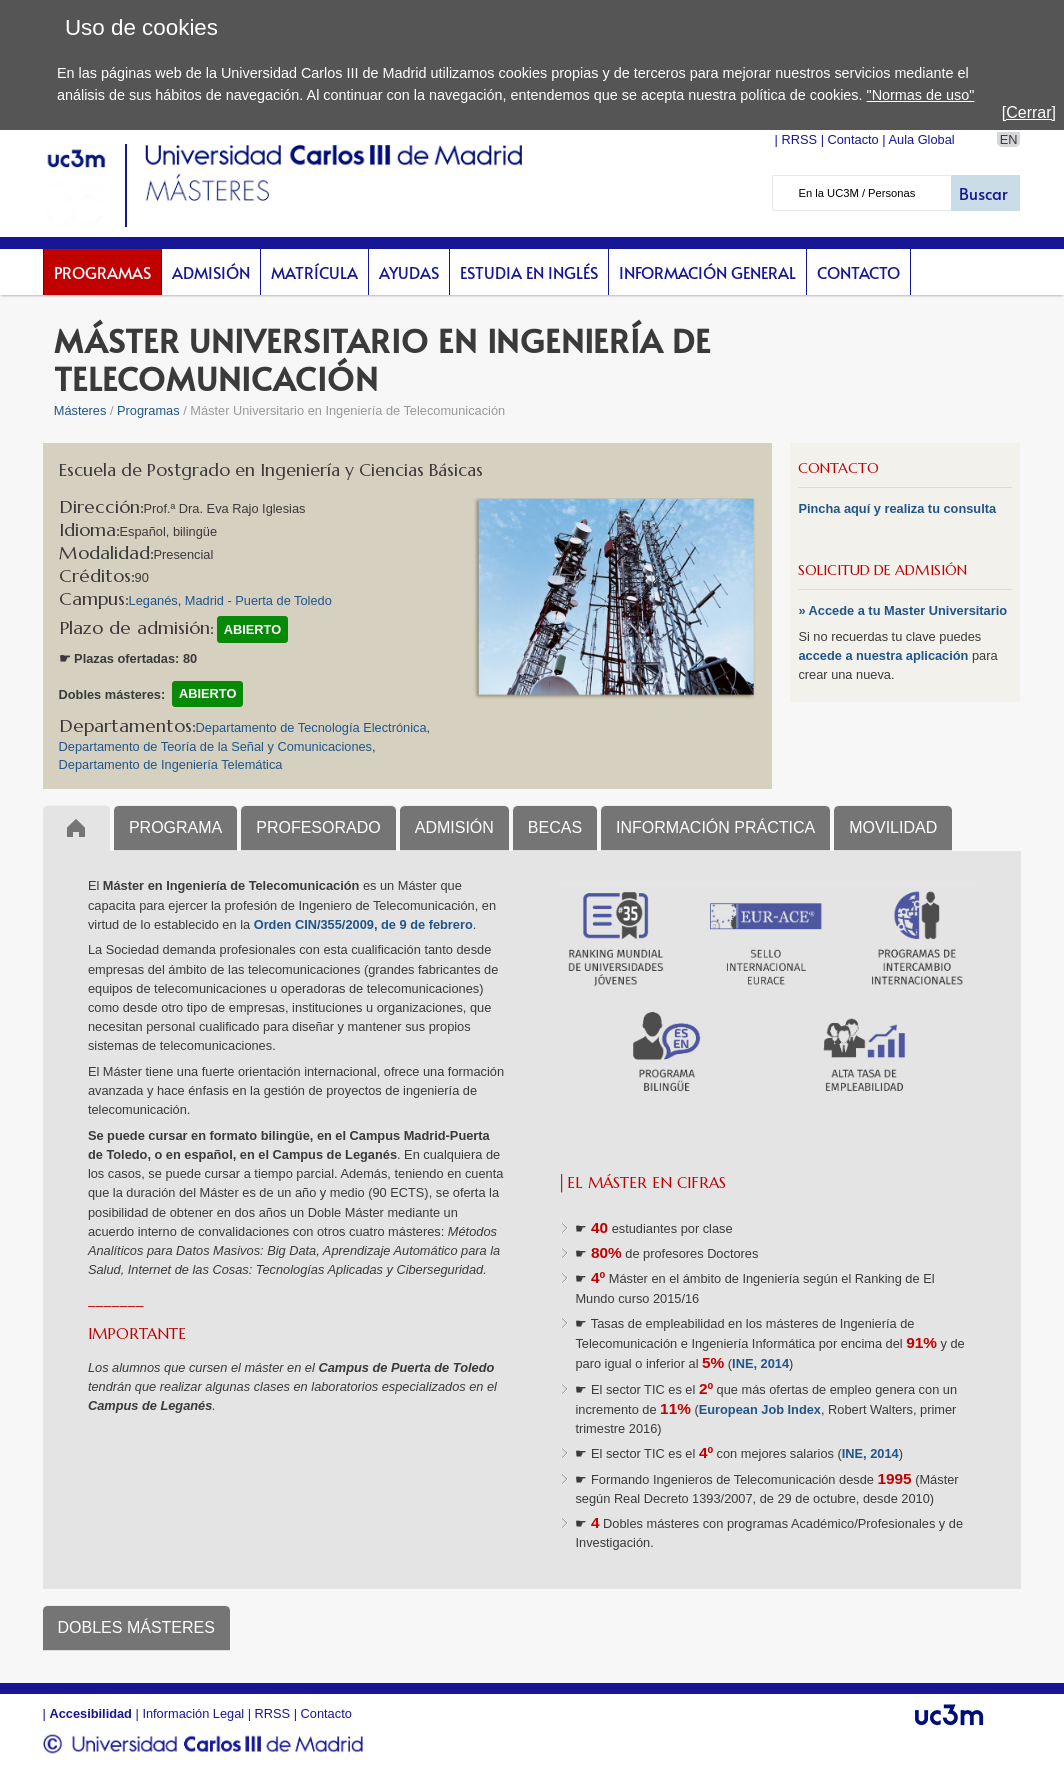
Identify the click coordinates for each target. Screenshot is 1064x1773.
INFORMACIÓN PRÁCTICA (715, 827)
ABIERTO (252, 629)
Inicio (76, 827)
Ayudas (409, 272)
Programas (102, 272)
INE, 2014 (760, 1363)
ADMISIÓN (454, 827)
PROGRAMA (175, 827)
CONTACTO (838, 468)
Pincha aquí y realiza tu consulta (897, 508)
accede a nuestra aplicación (885, 655)
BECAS (555, 827)
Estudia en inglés (529, 272)
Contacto (858, 272)
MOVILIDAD (893, 827)
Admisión (211, 272)
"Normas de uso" (921, 95)
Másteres (80, 410)
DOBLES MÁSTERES (136, 1627)
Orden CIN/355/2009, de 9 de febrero (363, 924)
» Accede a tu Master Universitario (902, 610)
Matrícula (314, 272)
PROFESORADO (318, 827)
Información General (707, 272)
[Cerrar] (1029, 112)
